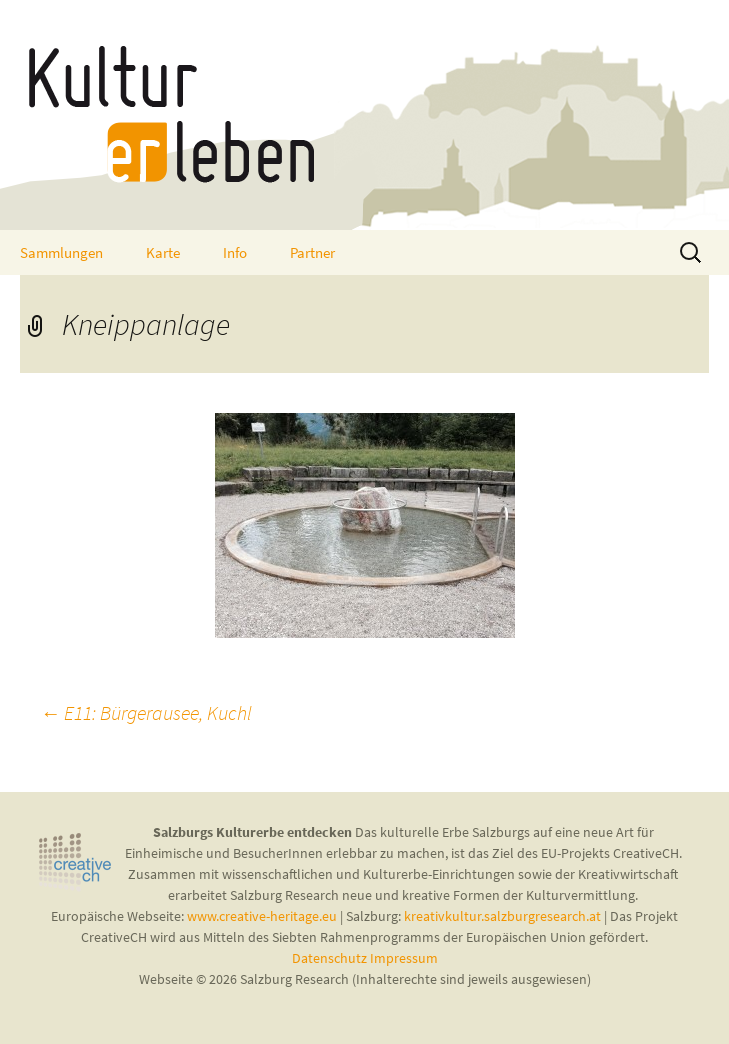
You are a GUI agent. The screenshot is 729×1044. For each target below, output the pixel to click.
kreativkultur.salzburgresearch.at (502, 916)
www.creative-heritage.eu (262, 916)
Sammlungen (61, 252)
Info (235, 252)
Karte (163, 252)
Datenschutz (331, 958)
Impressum (404, 958)
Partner (312, 252)
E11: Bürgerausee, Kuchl (146, 712)
